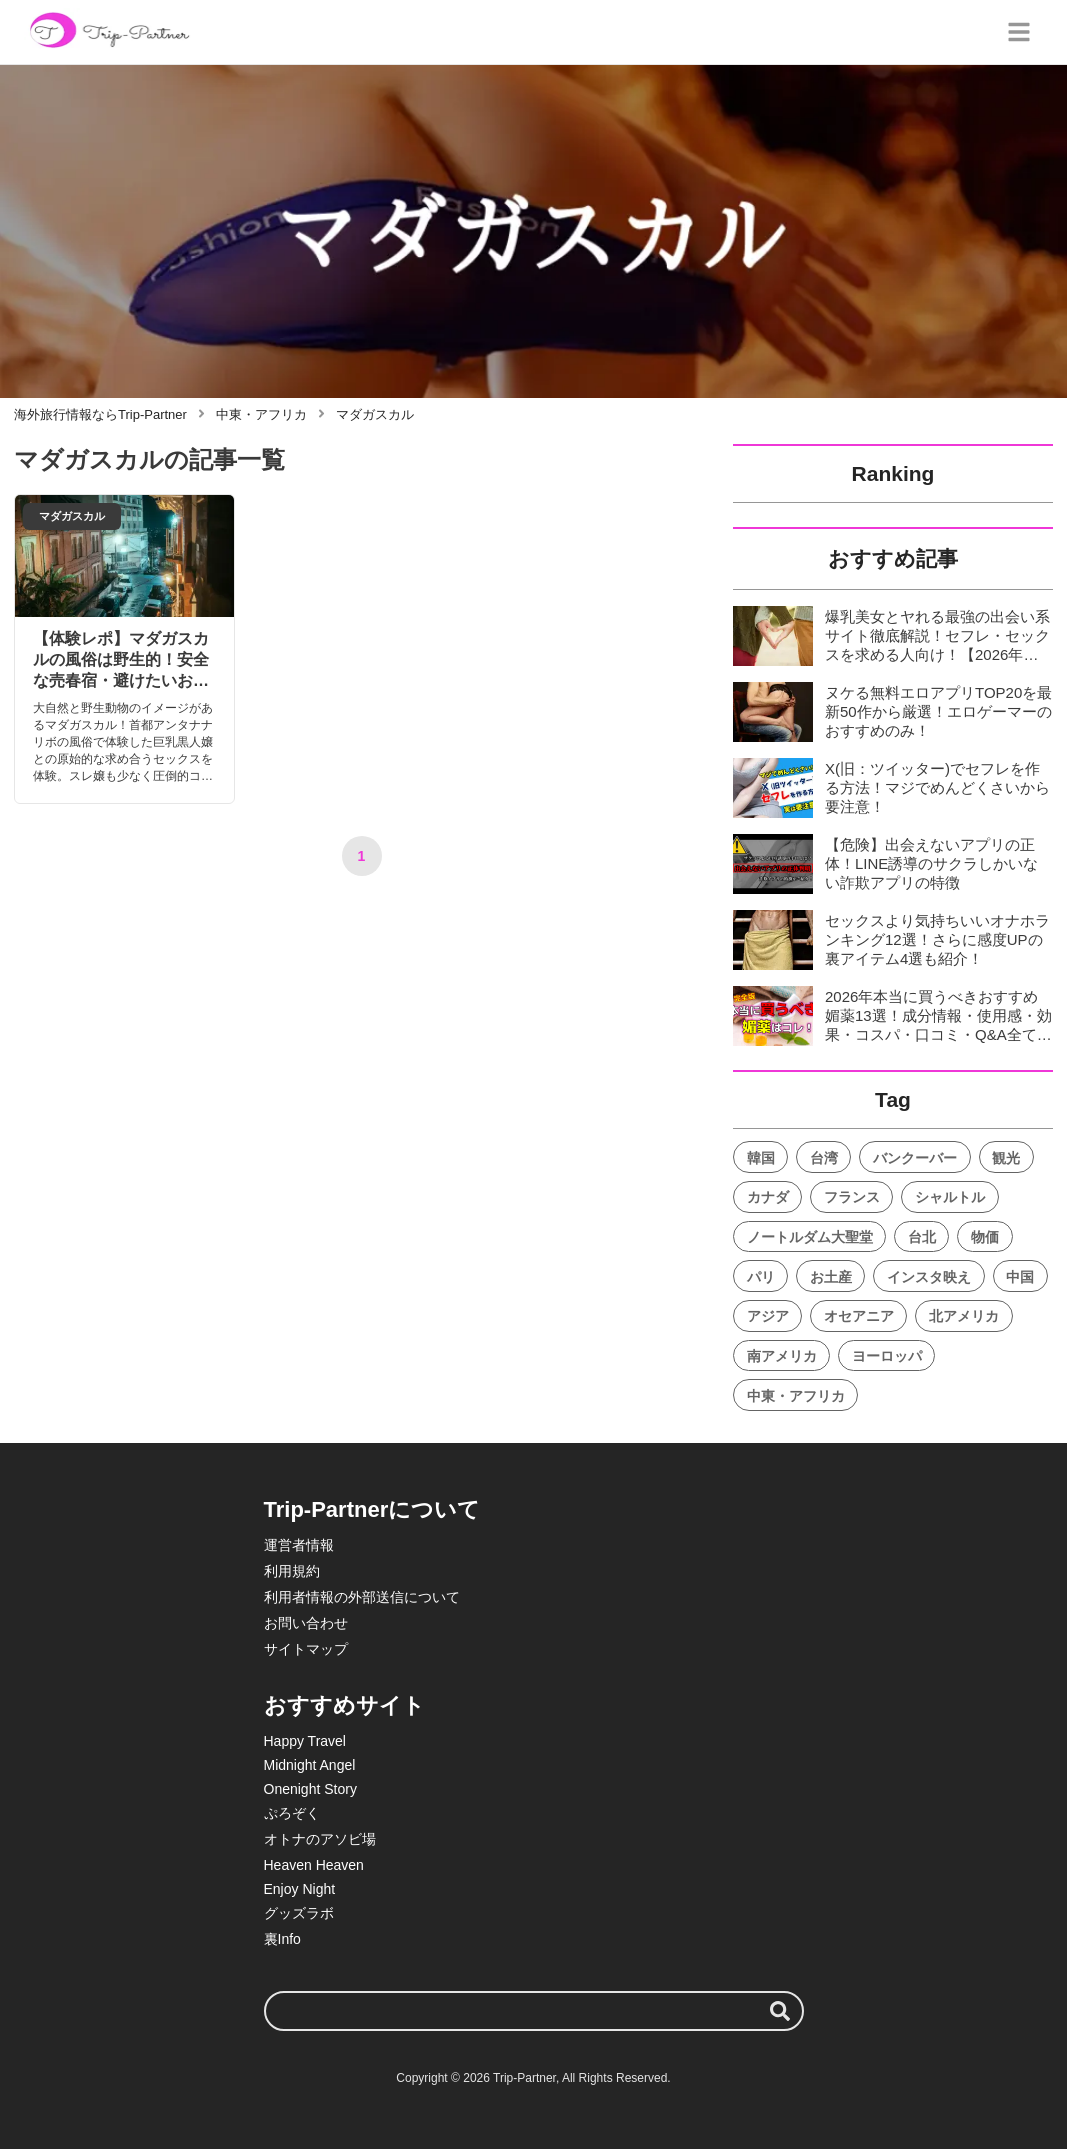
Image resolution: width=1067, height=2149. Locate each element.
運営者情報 (299, 1545)
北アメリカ (964, 1316)
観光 (1006, 1158)
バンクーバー (915, 1158)
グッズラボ (299, 1913)
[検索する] (780, 2011)
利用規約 (292, 1571)
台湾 (824, 1158)
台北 (922, 1237)
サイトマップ (306, 1649)
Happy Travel (305, 1741)
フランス (852, 1197)
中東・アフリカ (796, 1396)
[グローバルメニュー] (1019, 32)
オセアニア (859, 1316)
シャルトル (950, 1197)
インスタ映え (929, 1277)
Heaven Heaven (314, 1865)
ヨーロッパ (887, 1356)
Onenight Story (310, 1789)
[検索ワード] (534, 2011)
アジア (768, 1316)
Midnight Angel (310, 1765)
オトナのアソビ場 (320, 1839)
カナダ (768, 1197)
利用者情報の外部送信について (362, 1597)
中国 (1020, 1277)
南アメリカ (782, 1356)
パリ (761, 1277)
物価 (985, 1237)
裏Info (282, 1939)
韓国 (761, 1158)
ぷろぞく (292, 1813)
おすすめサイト (344, 1705)
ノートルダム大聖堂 (810, 1237)
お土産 (831, 1277)
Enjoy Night (300, 1889)
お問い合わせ (306, 1623)
